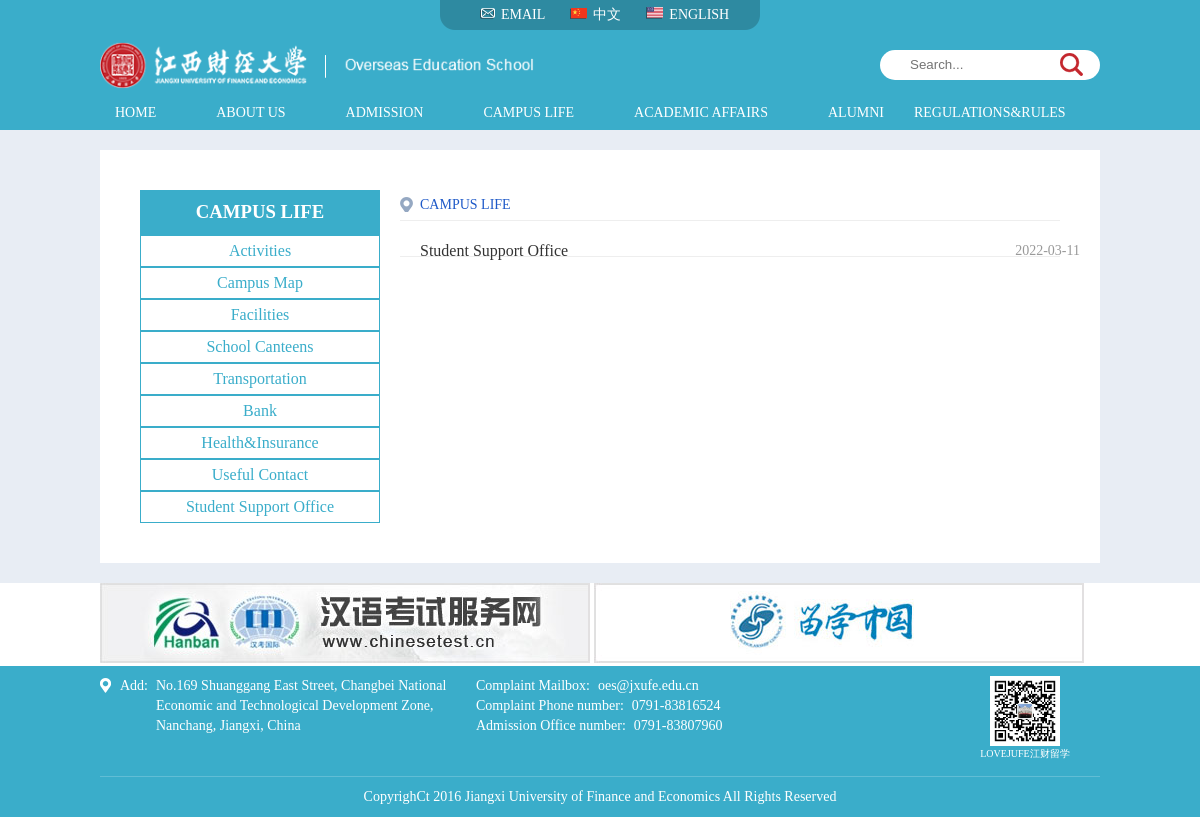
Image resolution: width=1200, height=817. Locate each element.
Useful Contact (260, 474)
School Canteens (259, 346)
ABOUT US (250, 112)
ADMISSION (385, 112)
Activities (260, 250)
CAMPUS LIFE (528, 112)
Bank (260, 410)
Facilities (260, 314)
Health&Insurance (259, 442)
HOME (135, 112)
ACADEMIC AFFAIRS (701, 112)
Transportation (260, 378)
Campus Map (260, 282)
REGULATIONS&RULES (990, 112)
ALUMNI (856, 112)
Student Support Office (260, 506)
